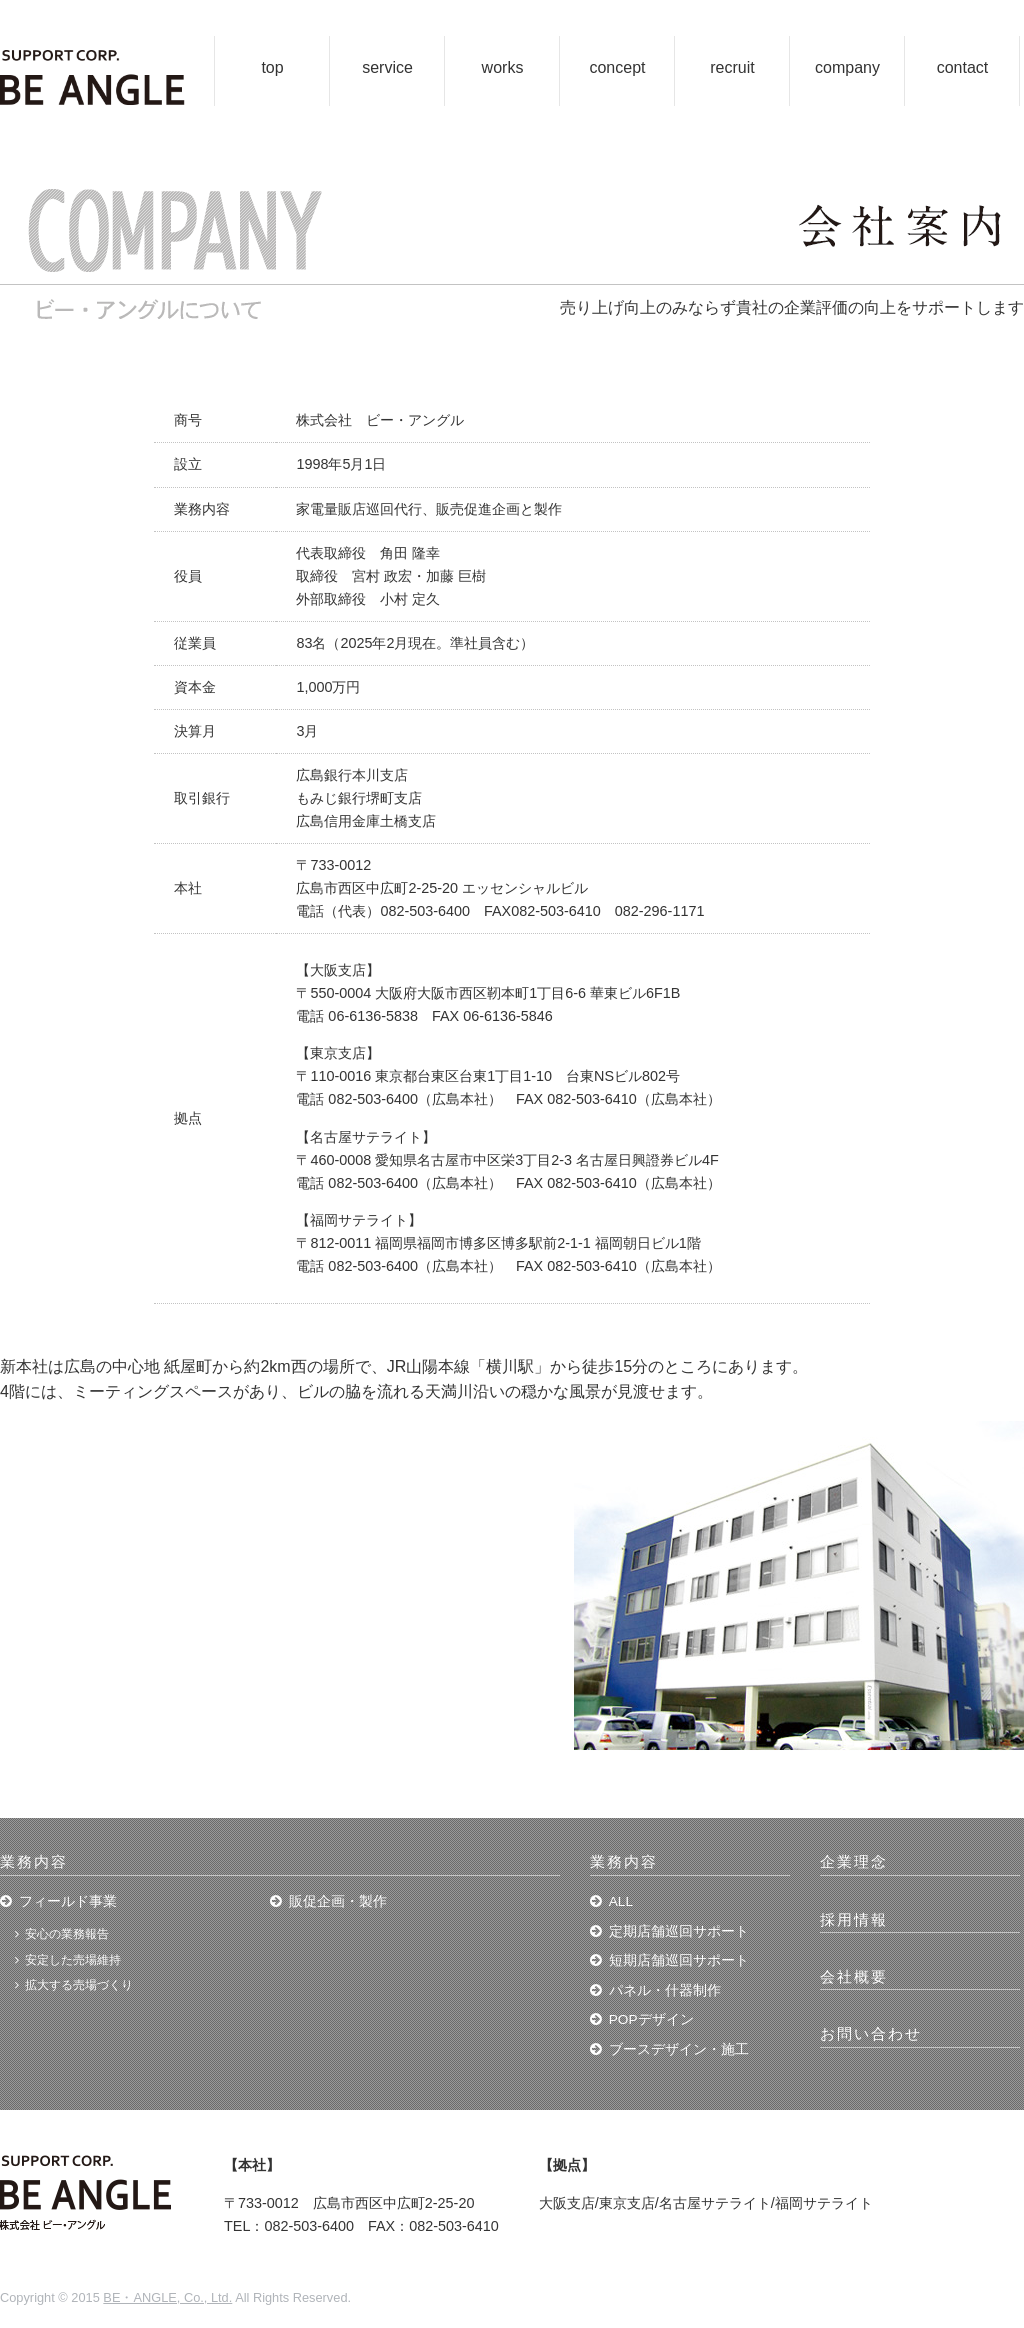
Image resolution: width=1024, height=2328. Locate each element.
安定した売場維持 (73, 1960)
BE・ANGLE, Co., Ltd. (167, 2297)
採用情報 (854, 1919)
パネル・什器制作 (665, 1990)
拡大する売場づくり (79, 1985)
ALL (621, 1901)
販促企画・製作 (338, 1901)
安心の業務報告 (67, 1934)
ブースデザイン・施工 (679, 2049)
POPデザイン (651, 2019)
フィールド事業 (68, 1901)
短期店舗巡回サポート (679, 1960)
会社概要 (854, 1976)
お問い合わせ (871, 2033)
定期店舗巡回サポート (679, 1931)
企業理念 (854, 1861)
